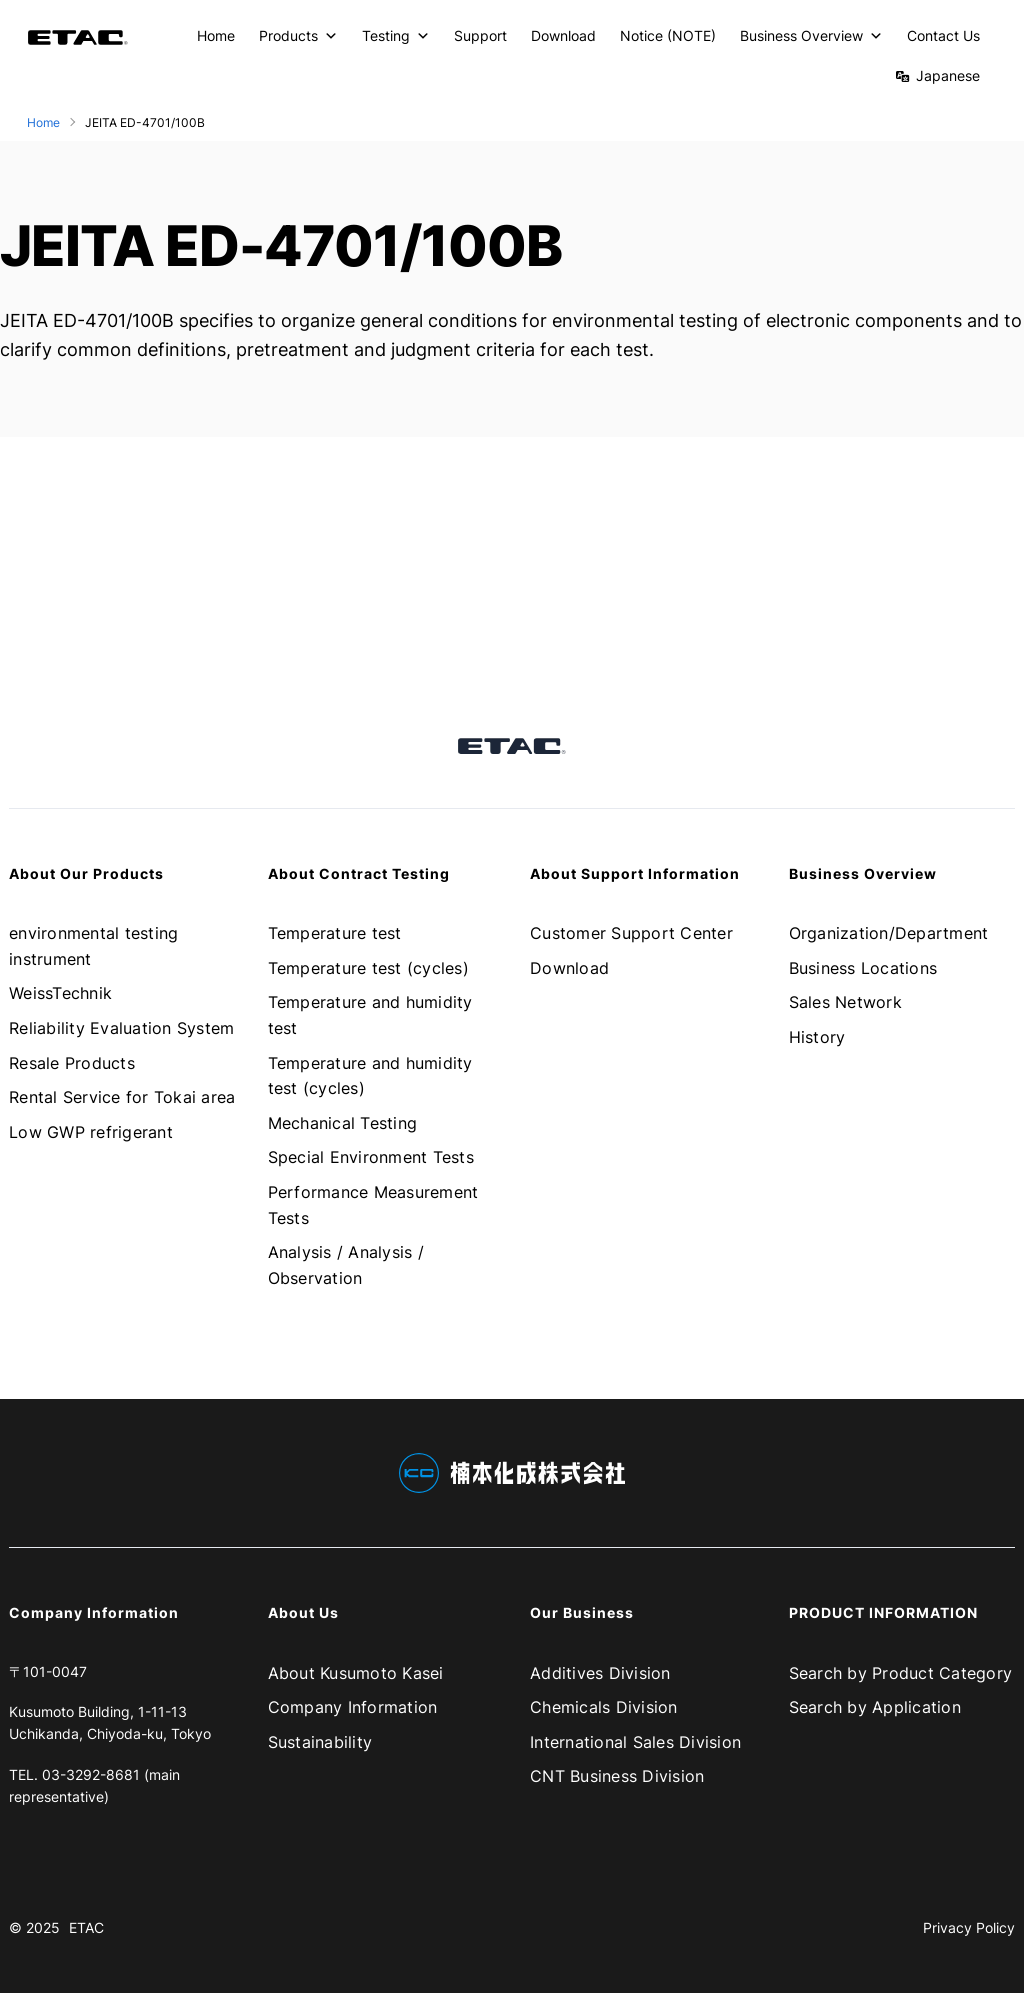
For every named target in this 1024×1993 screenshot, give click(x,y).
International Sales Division (635, 1742)
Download (563, 35)
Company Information (353, 1707)
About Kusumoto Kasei (356, 1673)
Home (216, 35)
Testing (396, 36)
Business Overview (811, 36)
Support (480, 35)
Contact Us (943, 35)
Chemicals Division (604, 1707)
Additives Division (600, 1673)
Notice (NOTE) (668, 35)
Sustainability (320, 1742)
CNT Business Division (617, 1776)
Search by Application (875, 1707)
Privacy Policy (969, 1927)
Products (298, 36)
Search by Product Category (901, 1673)
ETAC (86, 1927)
